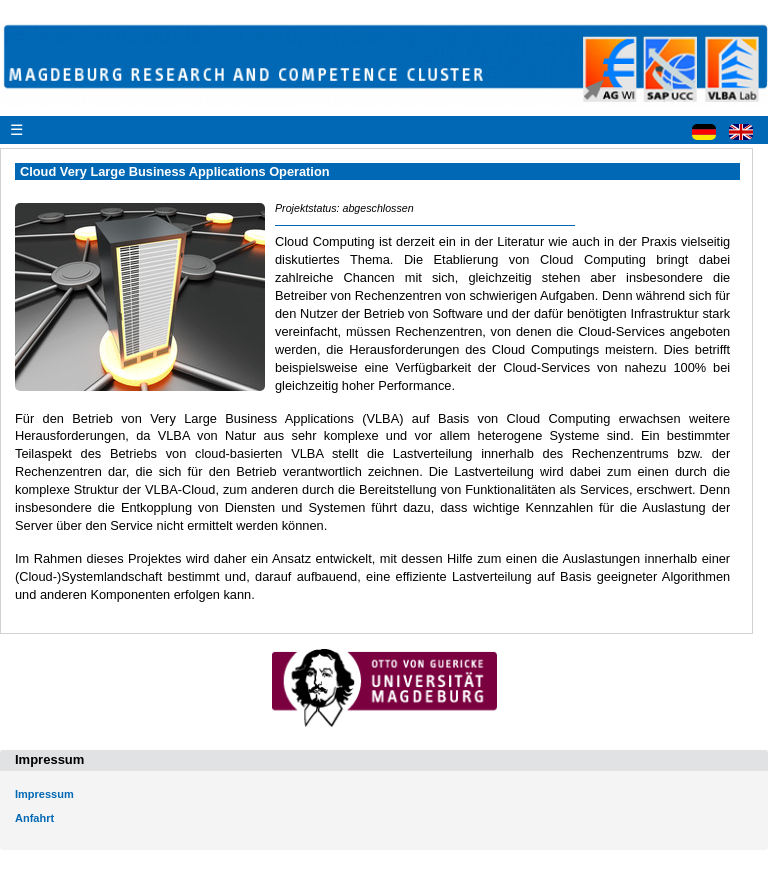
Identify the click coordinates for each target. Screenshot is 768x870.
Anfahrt (34, 818)
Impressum (44, 794)
